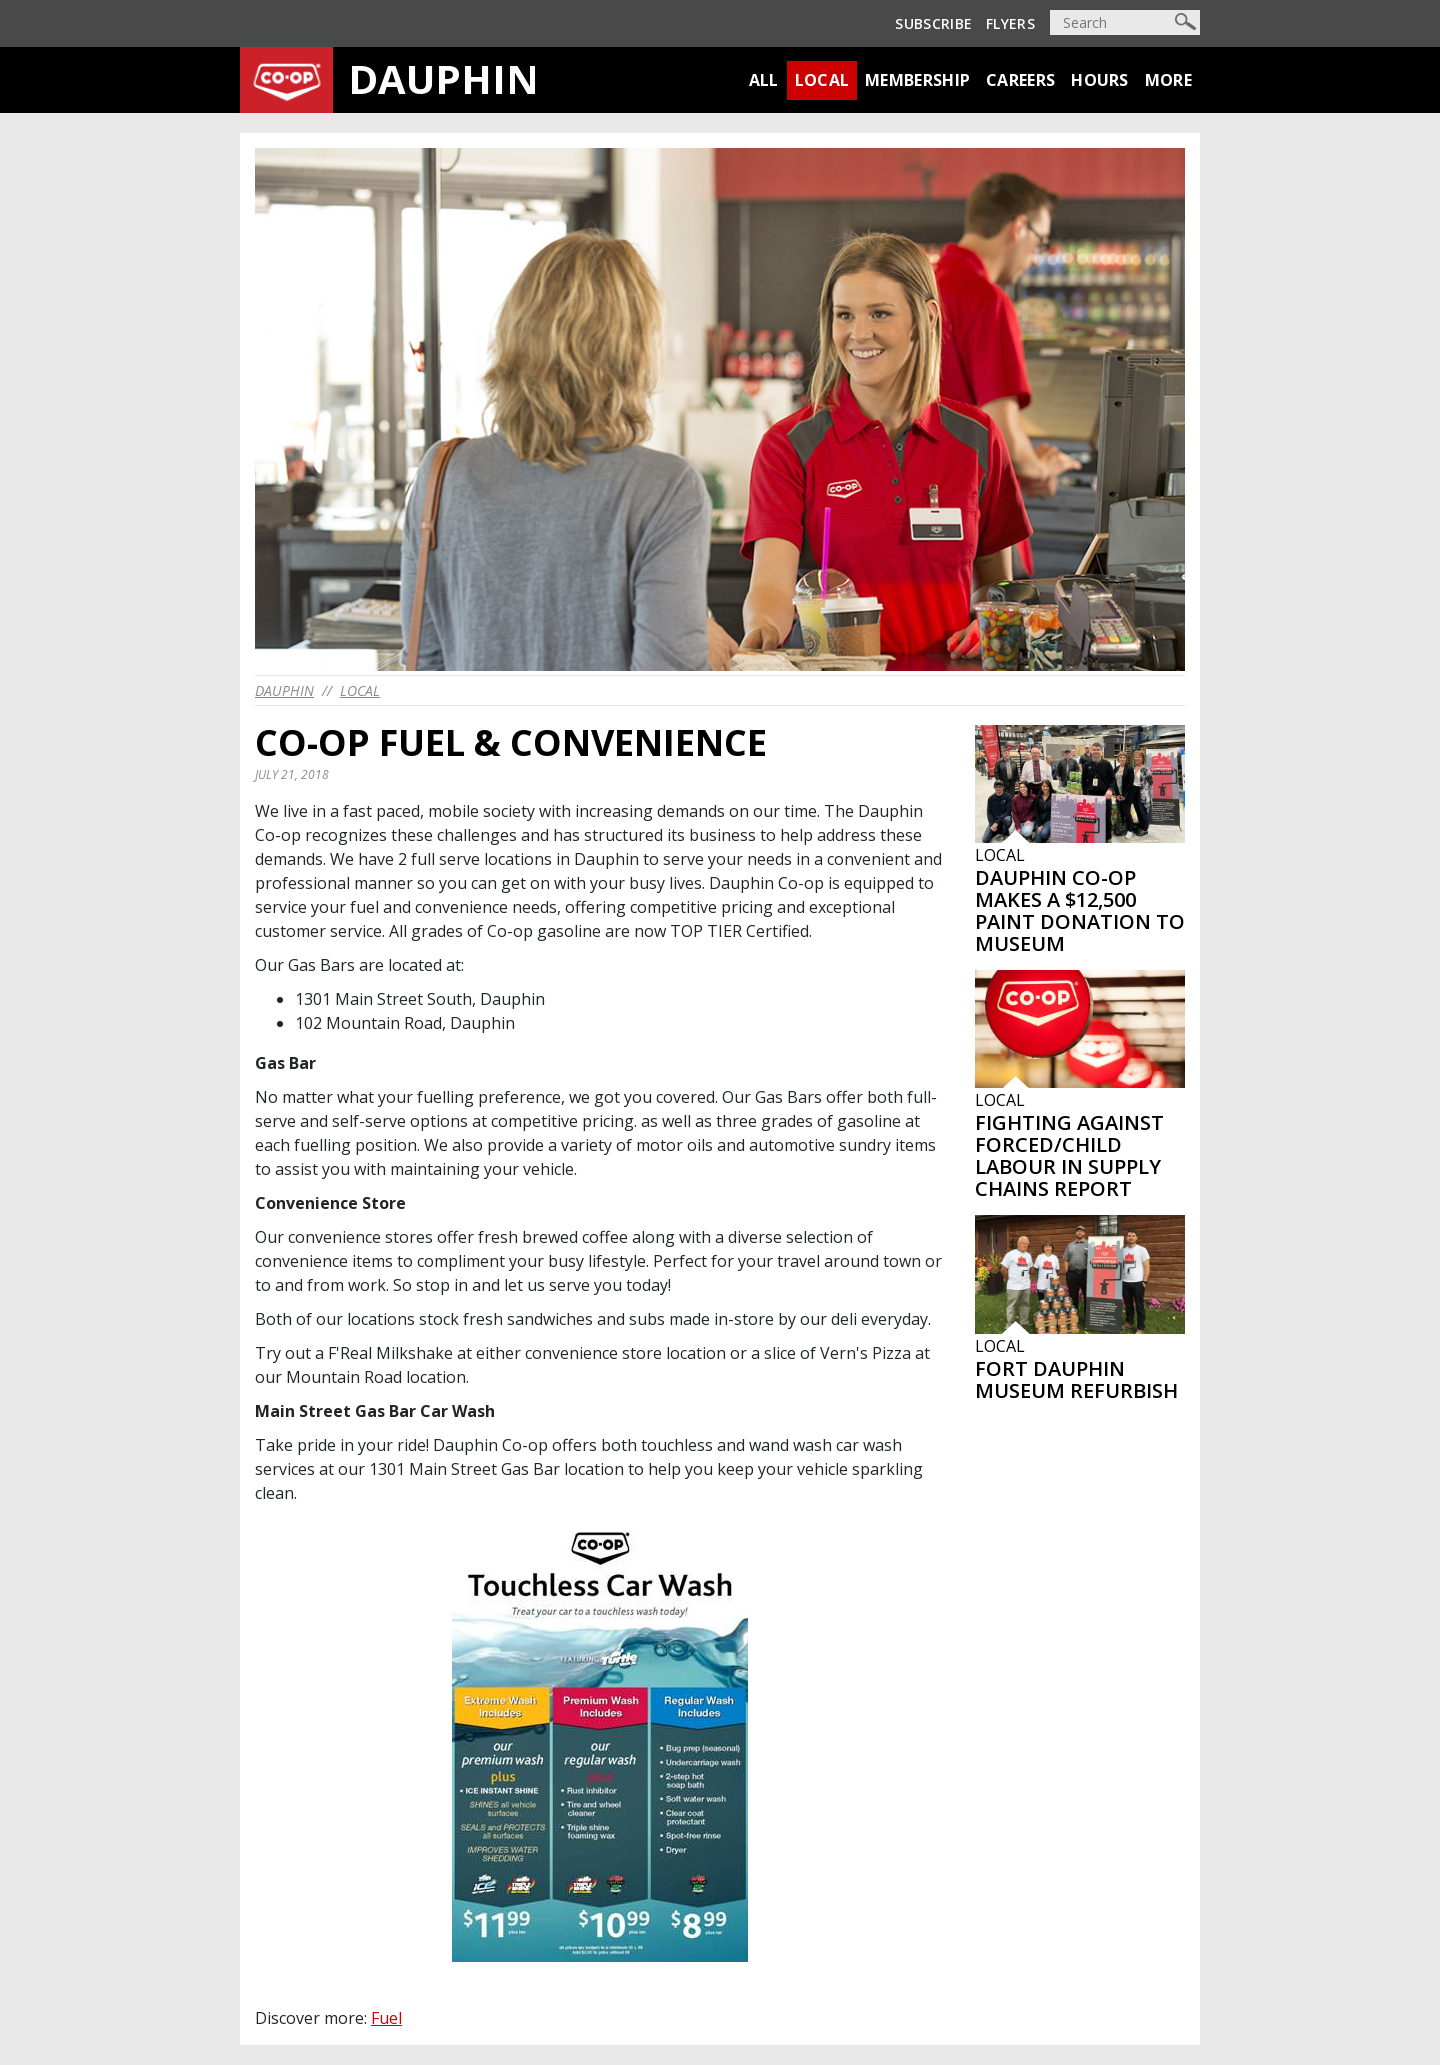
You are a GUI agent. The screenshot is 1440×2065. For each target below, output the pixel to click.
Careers (1020, 80)
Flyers (1010, 23)
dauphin (284, 690)
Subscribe (933, 23)
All (764, 80)
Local (822, 80)
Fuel (386, 2018)
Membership (917, 80)
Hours (1100, 80)
